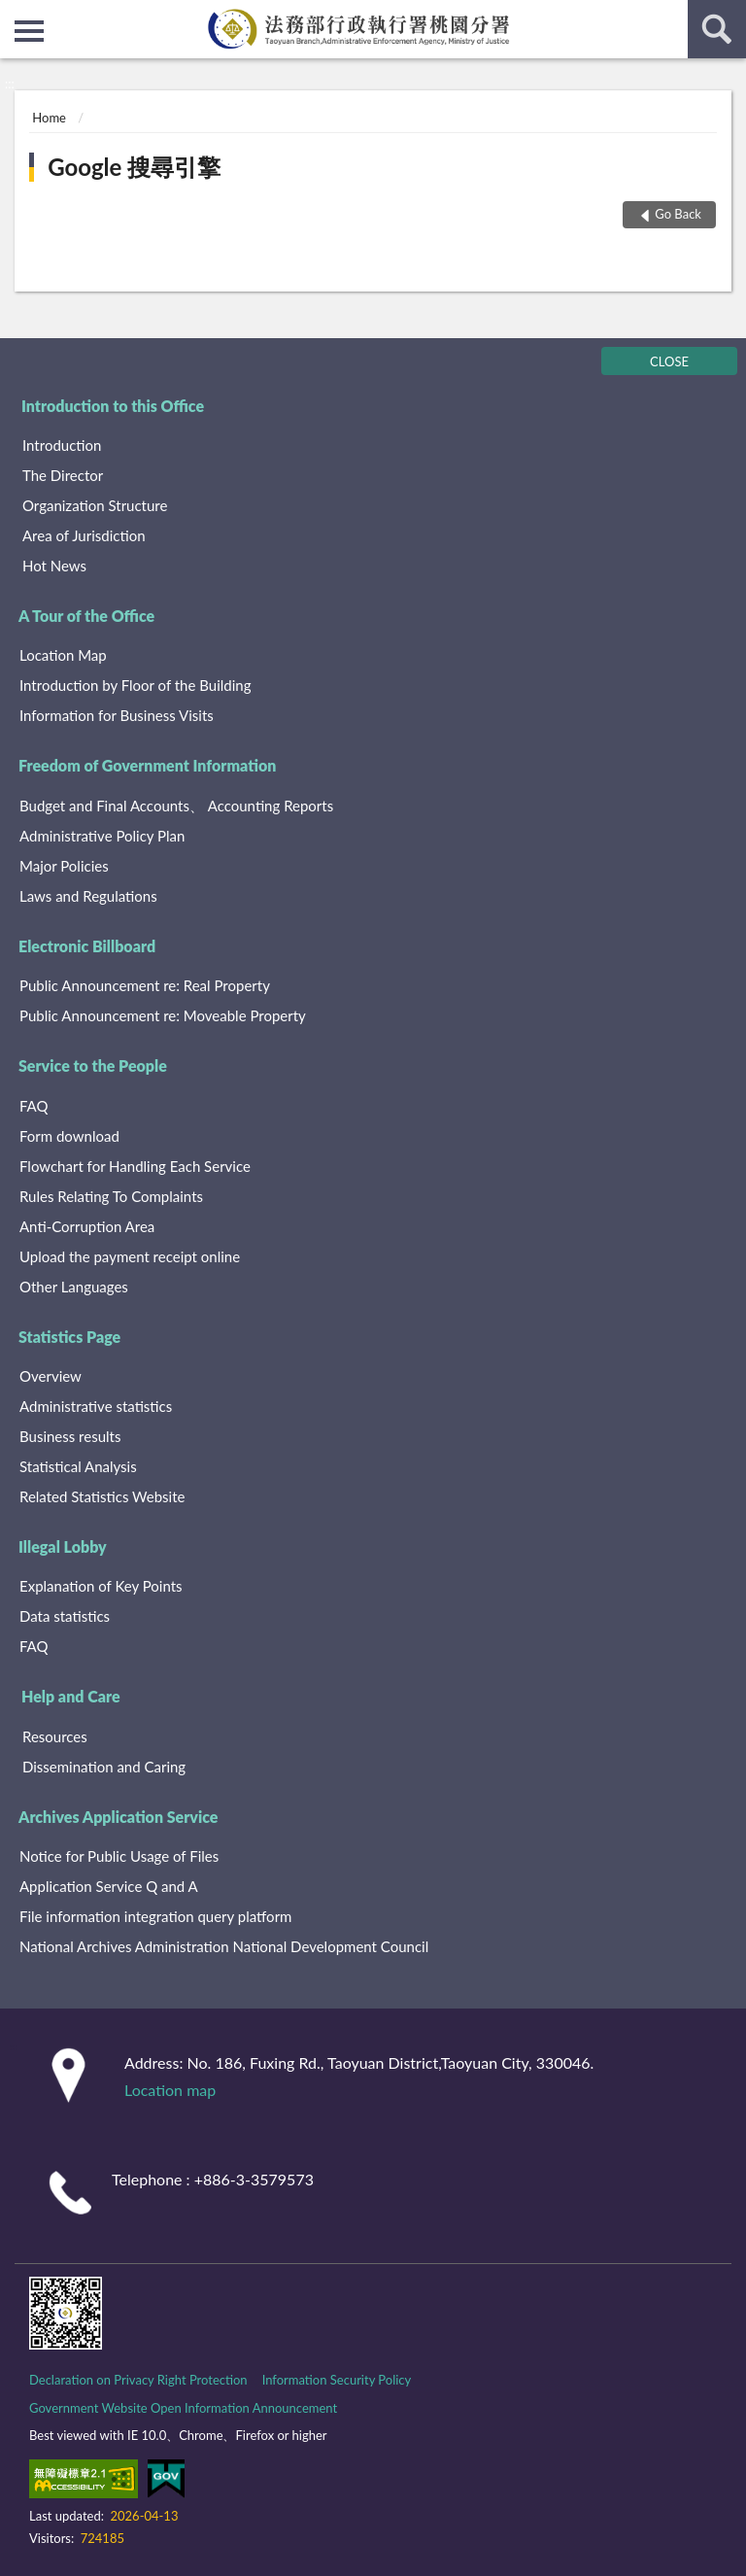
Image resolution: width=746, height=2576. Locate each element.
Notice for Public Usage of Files (119, 1856)
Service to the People (92, 1065)
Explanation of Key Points (101, 1586)
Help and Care (70, 1696)
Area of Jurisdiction (84, 535)
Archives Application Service (118, 1816)
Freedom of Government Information (147, 765)
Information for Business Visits (116, 715)
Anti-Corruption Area (86, 1226)
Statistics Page (69, 1336)
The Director (62, 475)
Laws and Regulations (88, 896)
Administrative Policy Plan (102, 835)
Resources (54, 1736)
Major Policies (64, 866)
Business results (69, 1436)
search (717, 29)
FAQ (34, 1106)
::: (15, 14)
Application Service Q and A (108, 1886)
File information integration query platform (155, 1916)
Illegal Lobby (62, 1546)
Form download (69, 1136)
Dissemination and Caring (104, 1766)
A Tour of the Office (86, 615)
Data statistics (64, 1616)
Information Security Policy (337, 2379)
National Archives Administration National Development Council (223, 1946)
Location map (170, 2089)
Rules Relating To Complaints (111, 1196)
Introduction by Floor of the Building (135, 685)
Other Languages (73, 1286)
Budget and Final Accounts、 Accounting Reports (176, 805)
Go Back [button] (678, 214)
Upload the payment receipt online (129, 1256)
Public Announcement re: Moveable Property (162, 1015)
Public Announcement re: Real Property (144, 985)
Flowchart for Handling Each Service (135, 1166)
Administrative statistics (95, 1406)
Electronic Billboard (86, 946)
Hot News (54, 565)
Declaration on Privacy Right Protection (138, 2379)
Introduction (61, 445)
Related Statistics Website (102, 1496)
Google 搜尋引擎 (134, 167)
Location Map (63, 655)
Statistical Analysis (78, 1466)
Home (49, 117)
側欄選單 (29, 31)
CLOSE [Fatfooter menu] (669, 361)
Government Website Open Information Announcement (183, 2408)
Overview (50, 1376)
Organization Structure (94, 505)
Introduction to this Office (112, 405)
